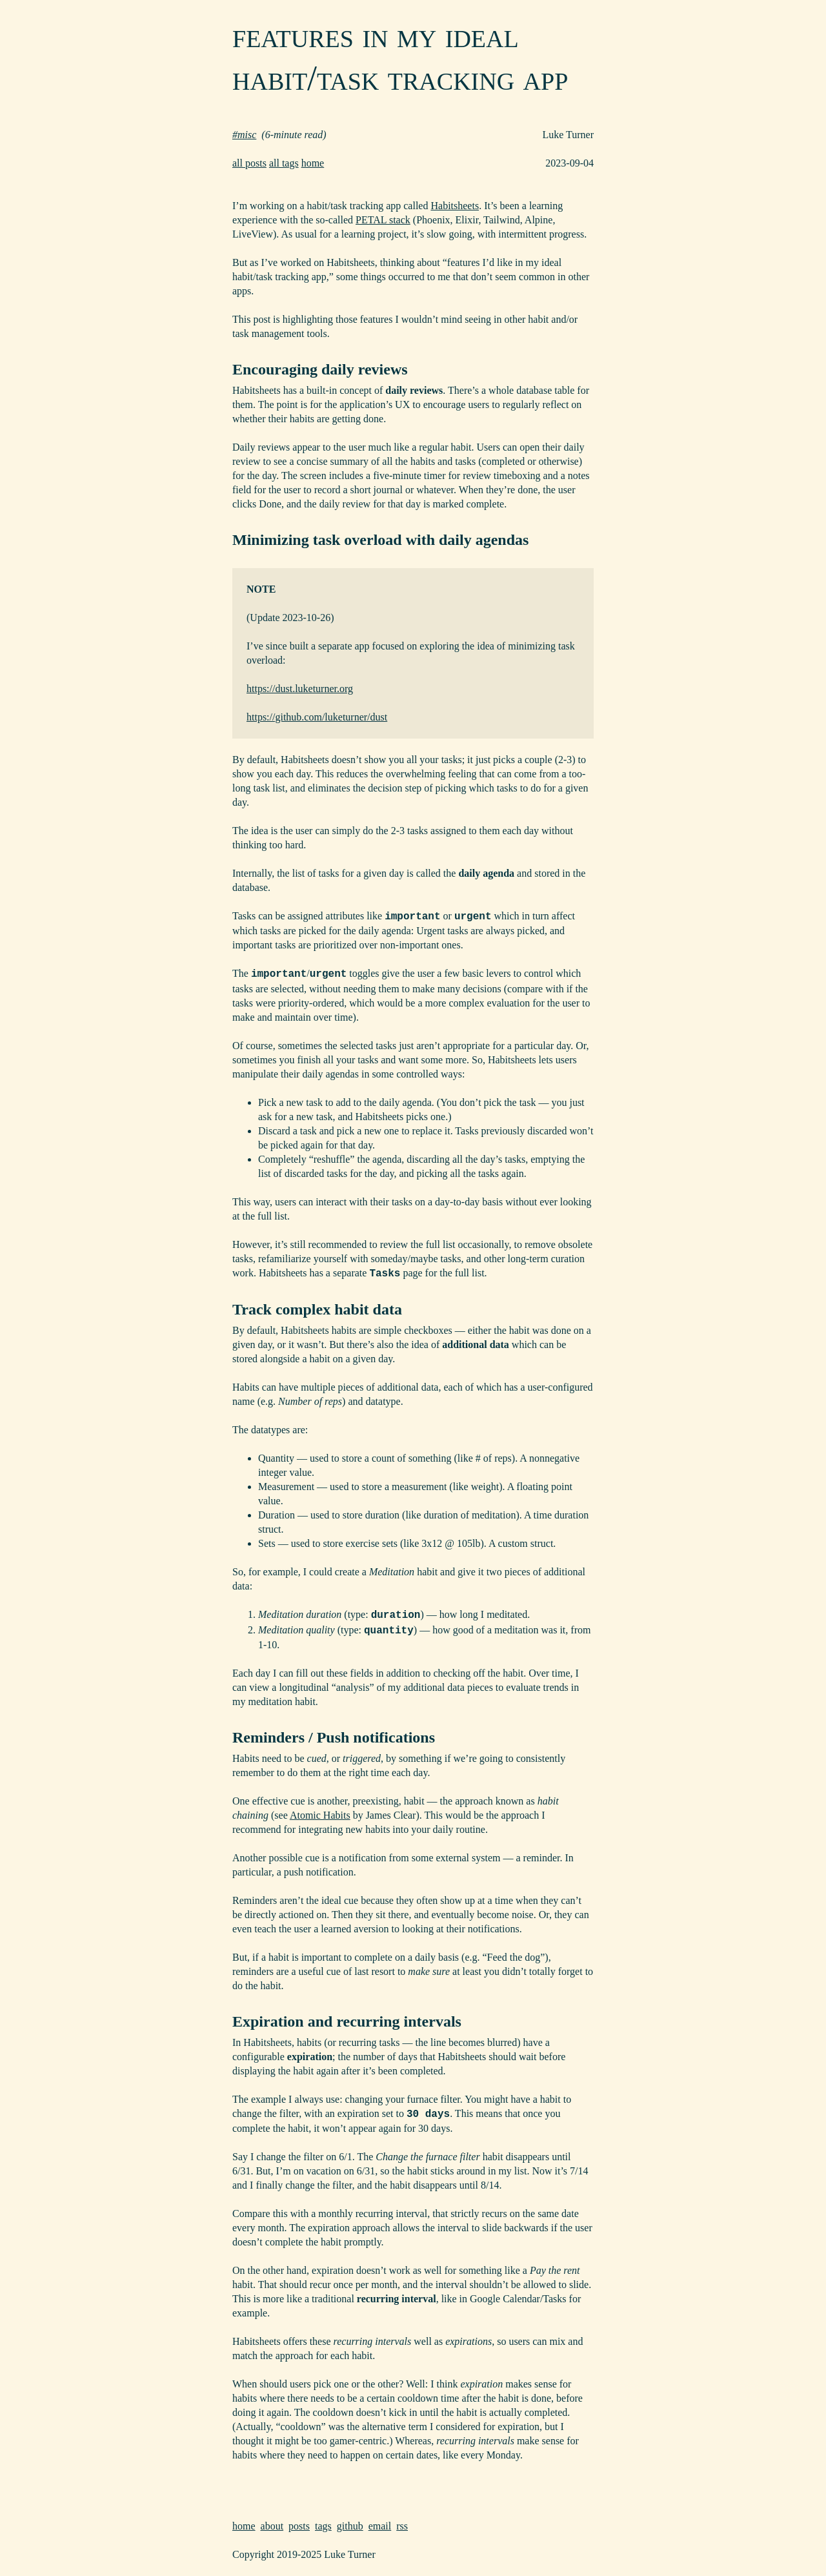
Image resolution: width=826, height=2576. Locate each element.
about (272, 2525)
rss (402, 2525)
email (380, 2525)
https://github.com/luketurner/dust (317, 716)
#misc (244, 134)
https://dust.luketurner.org (300, 688)
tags (323, 2525)
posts (299, 2525)
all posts (249, 163)
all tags (284, 163)
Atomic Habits (320, 1815)
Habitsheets (454, 205)
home (313, 163)
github (350, 2525)
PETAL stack (383, 219)
